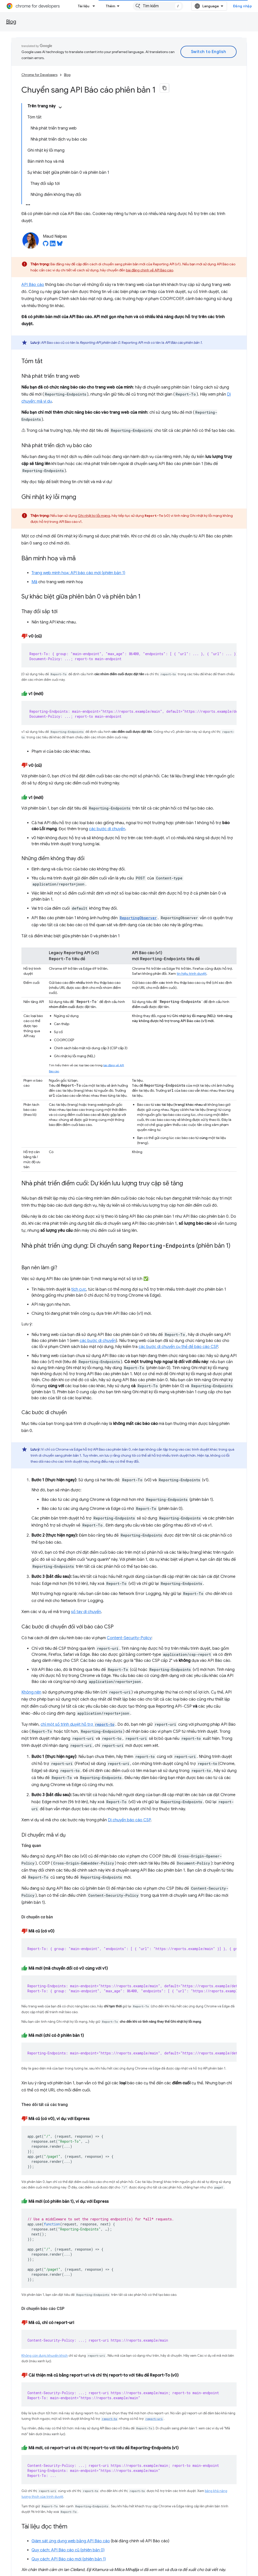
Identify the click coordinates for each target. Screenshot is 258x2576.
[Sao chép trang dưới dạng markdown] (164, 88)
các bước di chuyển (107, 828)
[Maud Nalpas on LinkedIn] (52, 245)
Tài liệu (83, 6)
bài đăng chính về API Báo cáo (149, 270)
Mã (34, 581)
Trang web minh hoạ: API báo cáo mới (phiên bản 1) (78, 572)
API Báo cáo (32, 284)
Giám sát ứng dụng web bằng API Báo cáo (70, 2541)
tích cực (78, 1289)
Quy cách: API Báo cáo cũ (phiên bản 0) (68, 2550)
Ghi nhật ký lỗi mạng (94, 515)
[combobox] (158, 6)
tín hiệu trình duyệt (191, 973)
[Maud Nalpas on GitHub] (45, 245)
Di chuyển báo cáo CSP (129, 1820)
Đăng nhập (242, 6)
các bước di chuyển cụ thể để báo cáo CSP (178, 1346)
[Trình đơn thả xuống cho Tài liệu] (95, 6)
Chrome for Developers (39, 75)
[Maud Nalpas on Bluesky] (59, 245)
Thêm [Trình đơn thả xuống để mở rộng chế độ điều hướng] (110, 6)
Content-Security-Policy (129, 1637)
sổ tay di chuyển (86, 1611)
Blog (11, 22)
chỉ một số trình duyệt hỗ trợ (78, 1724)
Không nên (31, 1692)
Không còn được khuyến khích (44, 2356)
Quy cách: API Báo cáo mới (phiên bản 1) (68, 2559)
